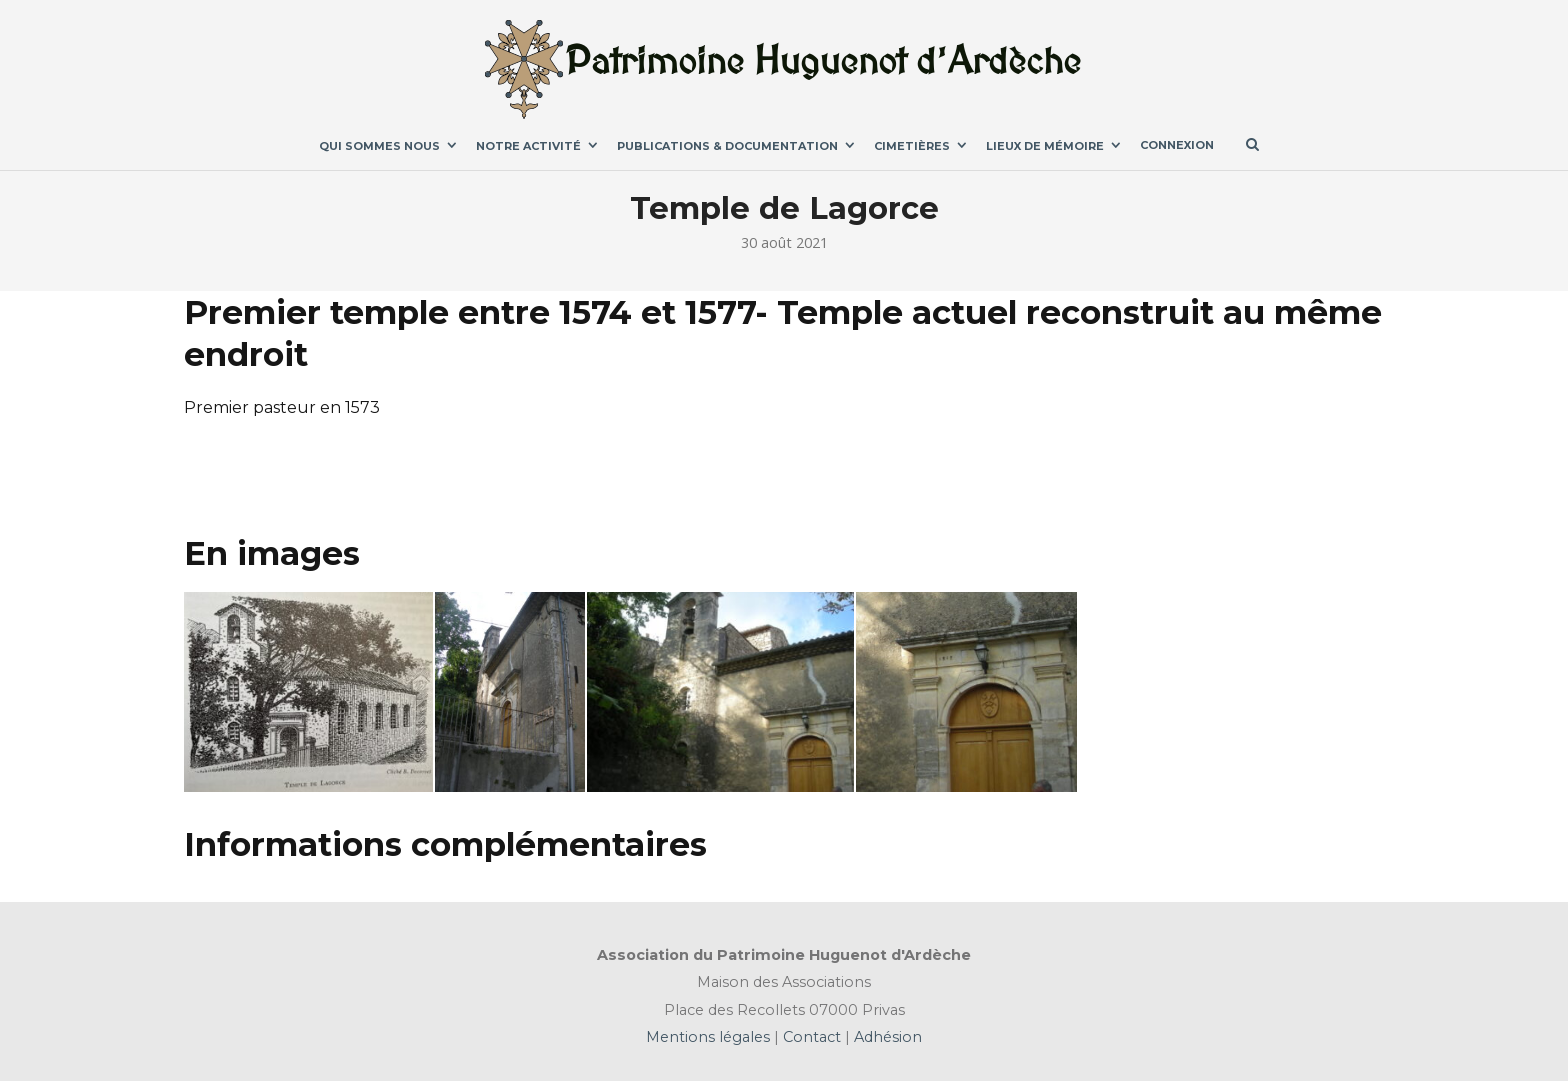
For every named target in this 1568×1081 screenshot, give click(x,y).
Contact (810, 1037)
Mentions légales (710, 1037)
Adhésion (886, 1037)
